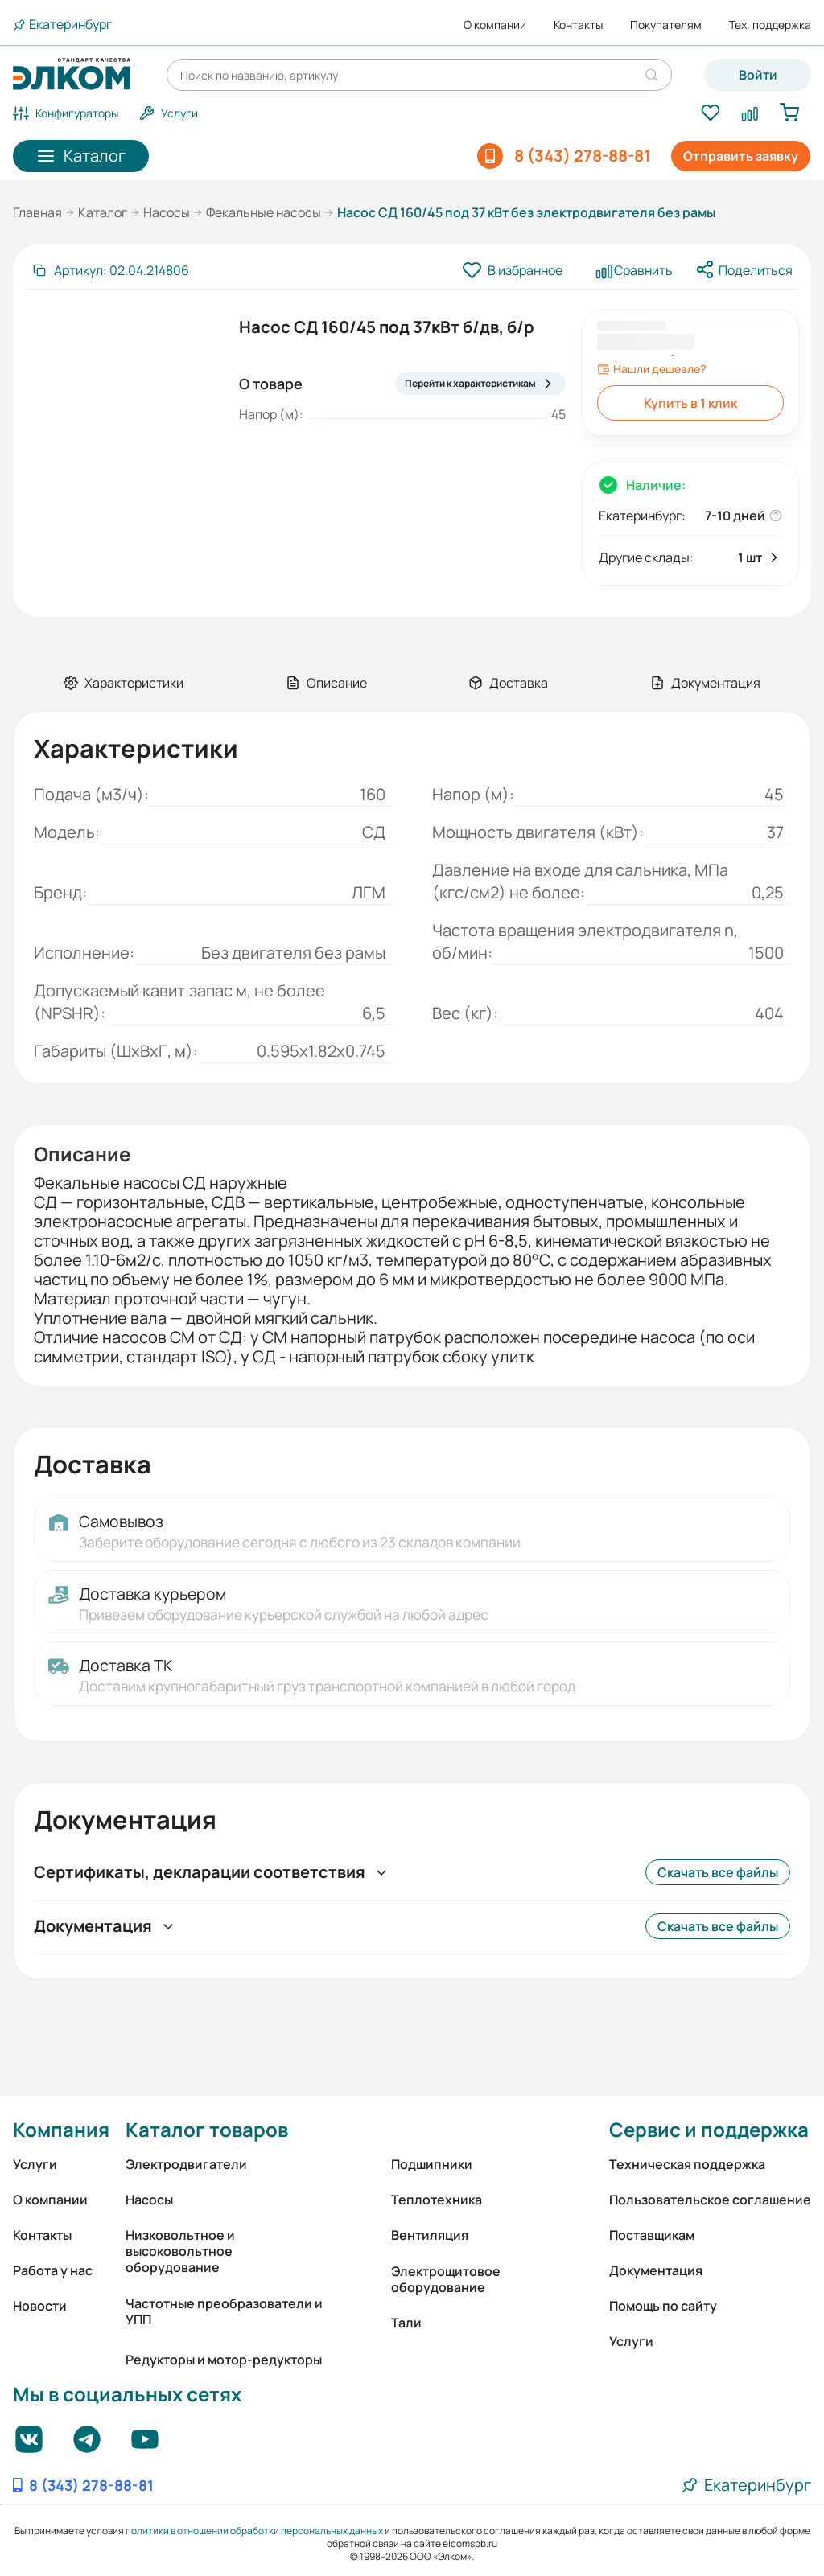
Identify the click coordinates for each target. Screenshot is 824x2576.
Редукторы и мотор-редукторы (224, 2360)
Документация (655, 2270)
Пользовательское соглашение (710, 2200)
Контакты (578, 24)
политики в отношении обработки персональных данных (254, 2530)
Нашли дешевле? (651, 369)
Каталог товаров (207, 2129)
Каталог (102, 212)
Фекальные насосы (263, 212)
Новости (40, 2306)
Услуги (35, 2164)
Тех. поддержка (770, 24)
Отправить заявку (740, 156)
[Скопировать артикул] (110, 270)
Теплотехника (436, 2200)
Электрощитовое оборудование (446, 2279)
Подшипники (431, 2164)
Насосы (166, 212)
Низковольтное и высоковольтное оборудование (180, 2251)
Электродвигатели (186, 2164)
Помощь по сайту (663, 2306)
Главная (37, 212)
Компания (61, 2129)
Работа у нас (53, 2270)
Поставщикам (651, 2235)
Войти (758, 75)
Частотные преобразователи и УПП (224, 2311)
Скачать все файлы (717, 1872)
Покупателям (666, 24)
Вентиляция (429, 2235)
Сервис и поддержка (709, 2129)
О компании (495, 24)
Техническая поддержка (687, 2164)
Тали (406, 2323)
